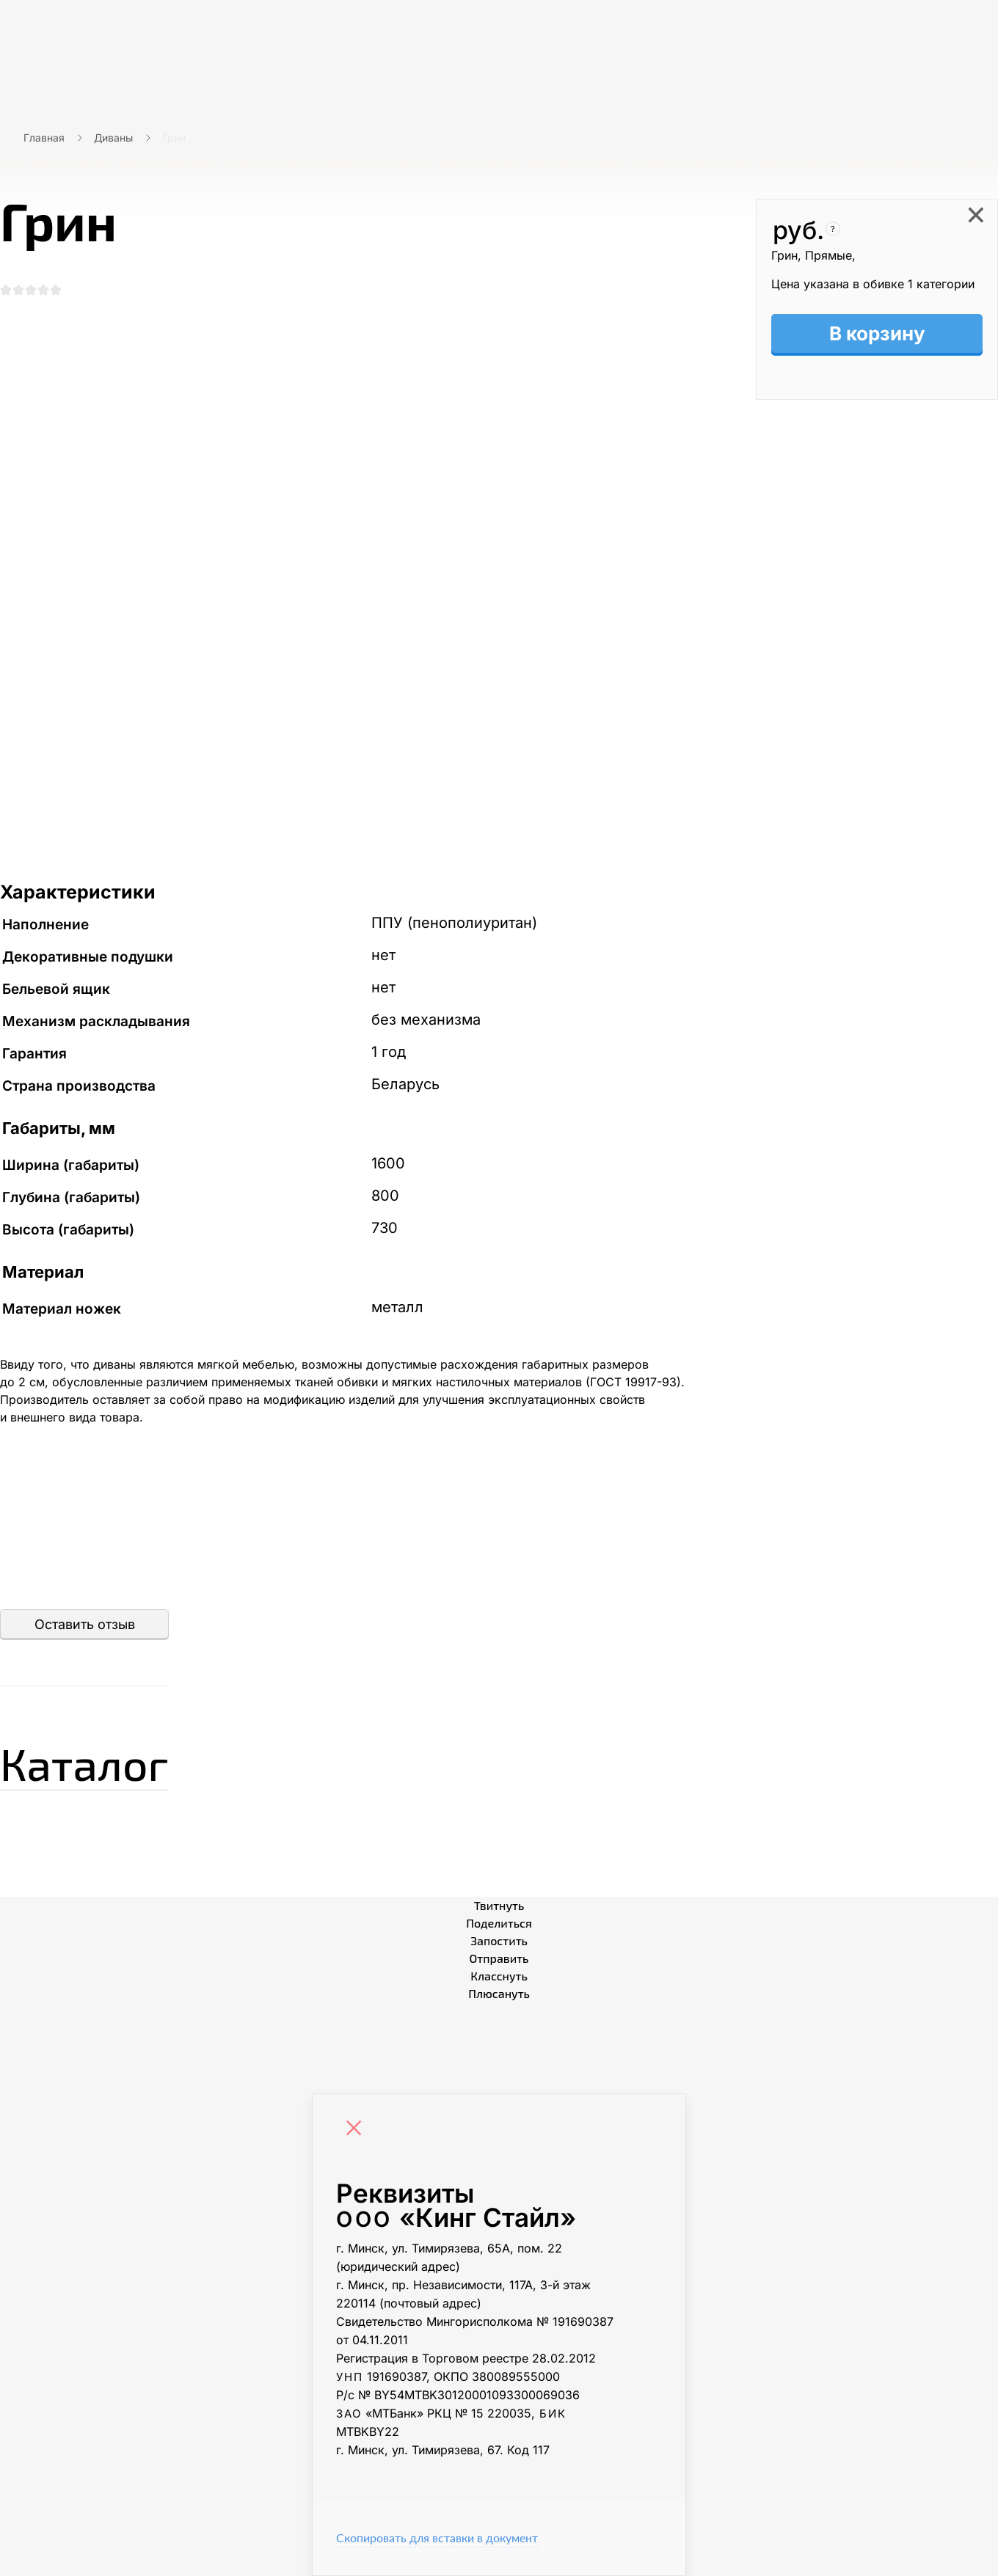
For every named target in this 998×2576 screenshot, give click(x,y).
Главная (44, 137)
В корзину (877, 333)
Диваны (113, 137)
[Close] (357, 2130)
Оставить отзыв (84, 1624)
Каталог (84, 1763)
